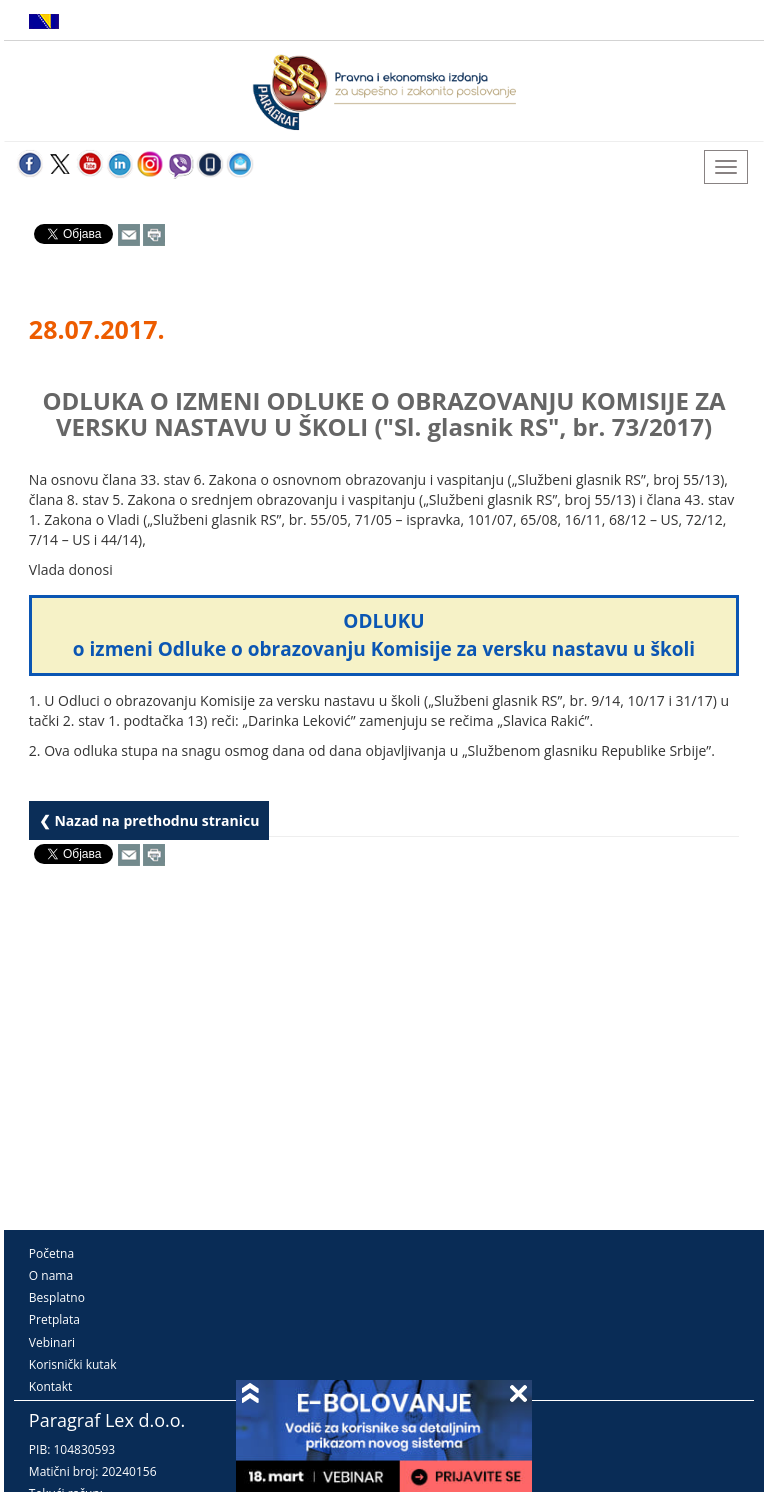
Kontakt (50, 1386)
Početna (51, 1253)
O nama (51, 1275)
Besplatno (57, 1297)
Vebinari (52, 1342)
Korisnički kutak (73, 1364)
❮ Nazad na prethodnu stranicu (149, 820)
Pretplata (54, 1319)
